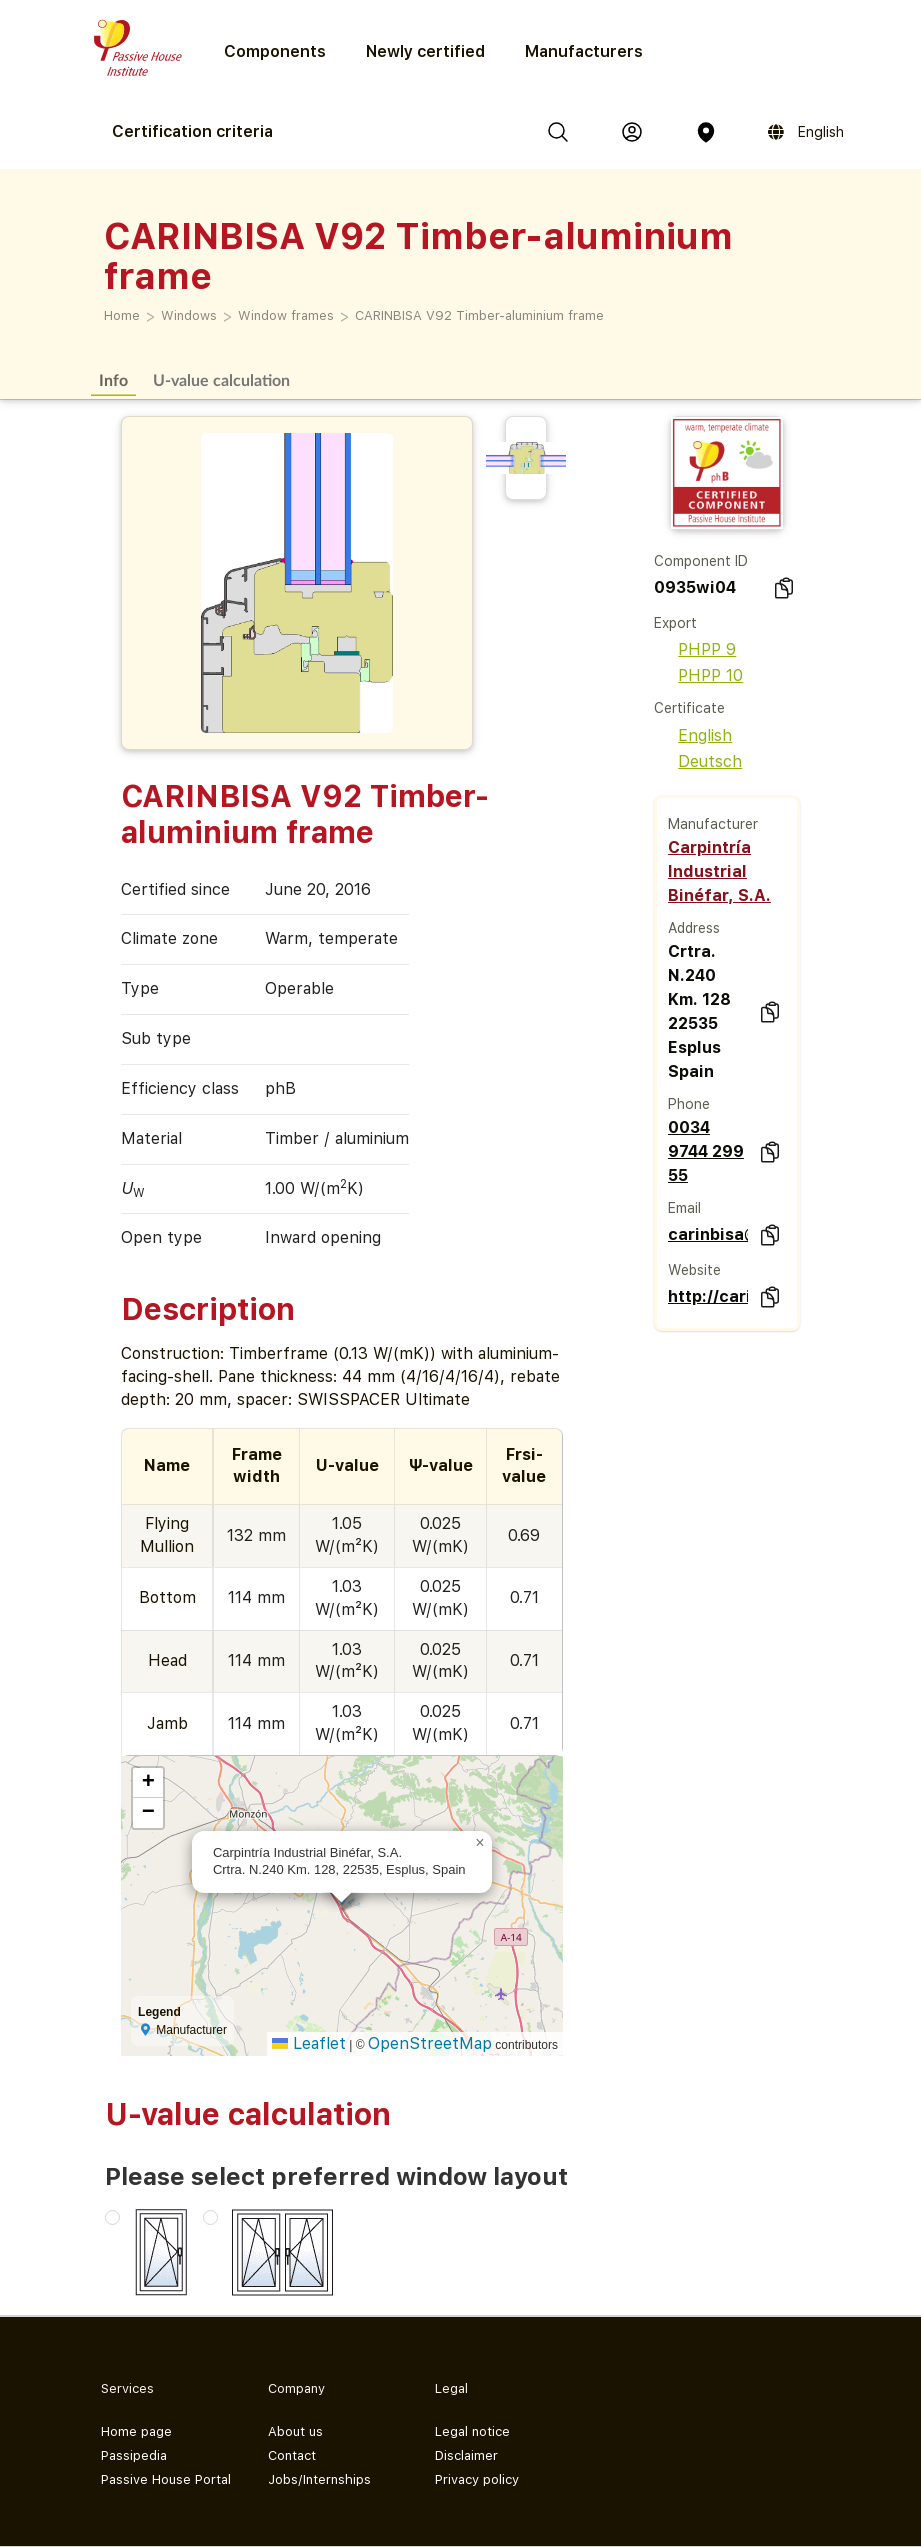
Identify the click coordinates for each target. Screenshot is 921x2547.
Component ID (701, 561)
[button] (480, 1843)
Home (122, 315)
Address (694, 928)
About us (295, 2431)
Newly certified (425, 51)
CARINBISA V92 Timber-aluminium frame (479, 315)
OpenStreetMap (430, 2043)
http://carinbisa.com (708, 1296)
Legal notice (472, 2431)
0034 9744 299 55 (706, 1151)
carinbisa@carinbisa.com (708, 1234)
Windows (189, 315)
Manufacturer (713, 824)
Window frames (286, 315)
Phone (689, 1104)
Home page (136, 2431)
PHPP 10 (698, 675)
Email (684, 1208)
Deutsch (698, 761)
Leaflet (309, 2043)
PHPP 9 (695, 649)
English (693, 735)
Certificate (689, 708)
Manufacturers (584, 51)
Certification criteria (192, 131)
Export (675, 623)
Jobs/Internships (319, 2479)
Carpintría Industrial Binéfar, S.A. (719, 871)
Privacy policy (477, 2479)
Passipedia (134, 2455)
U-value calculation (221, 379)
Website (694, 1270)
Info (113, 379)
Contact (292, 2455)
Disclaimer (466, 2455)
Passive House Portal (166, 2479)
